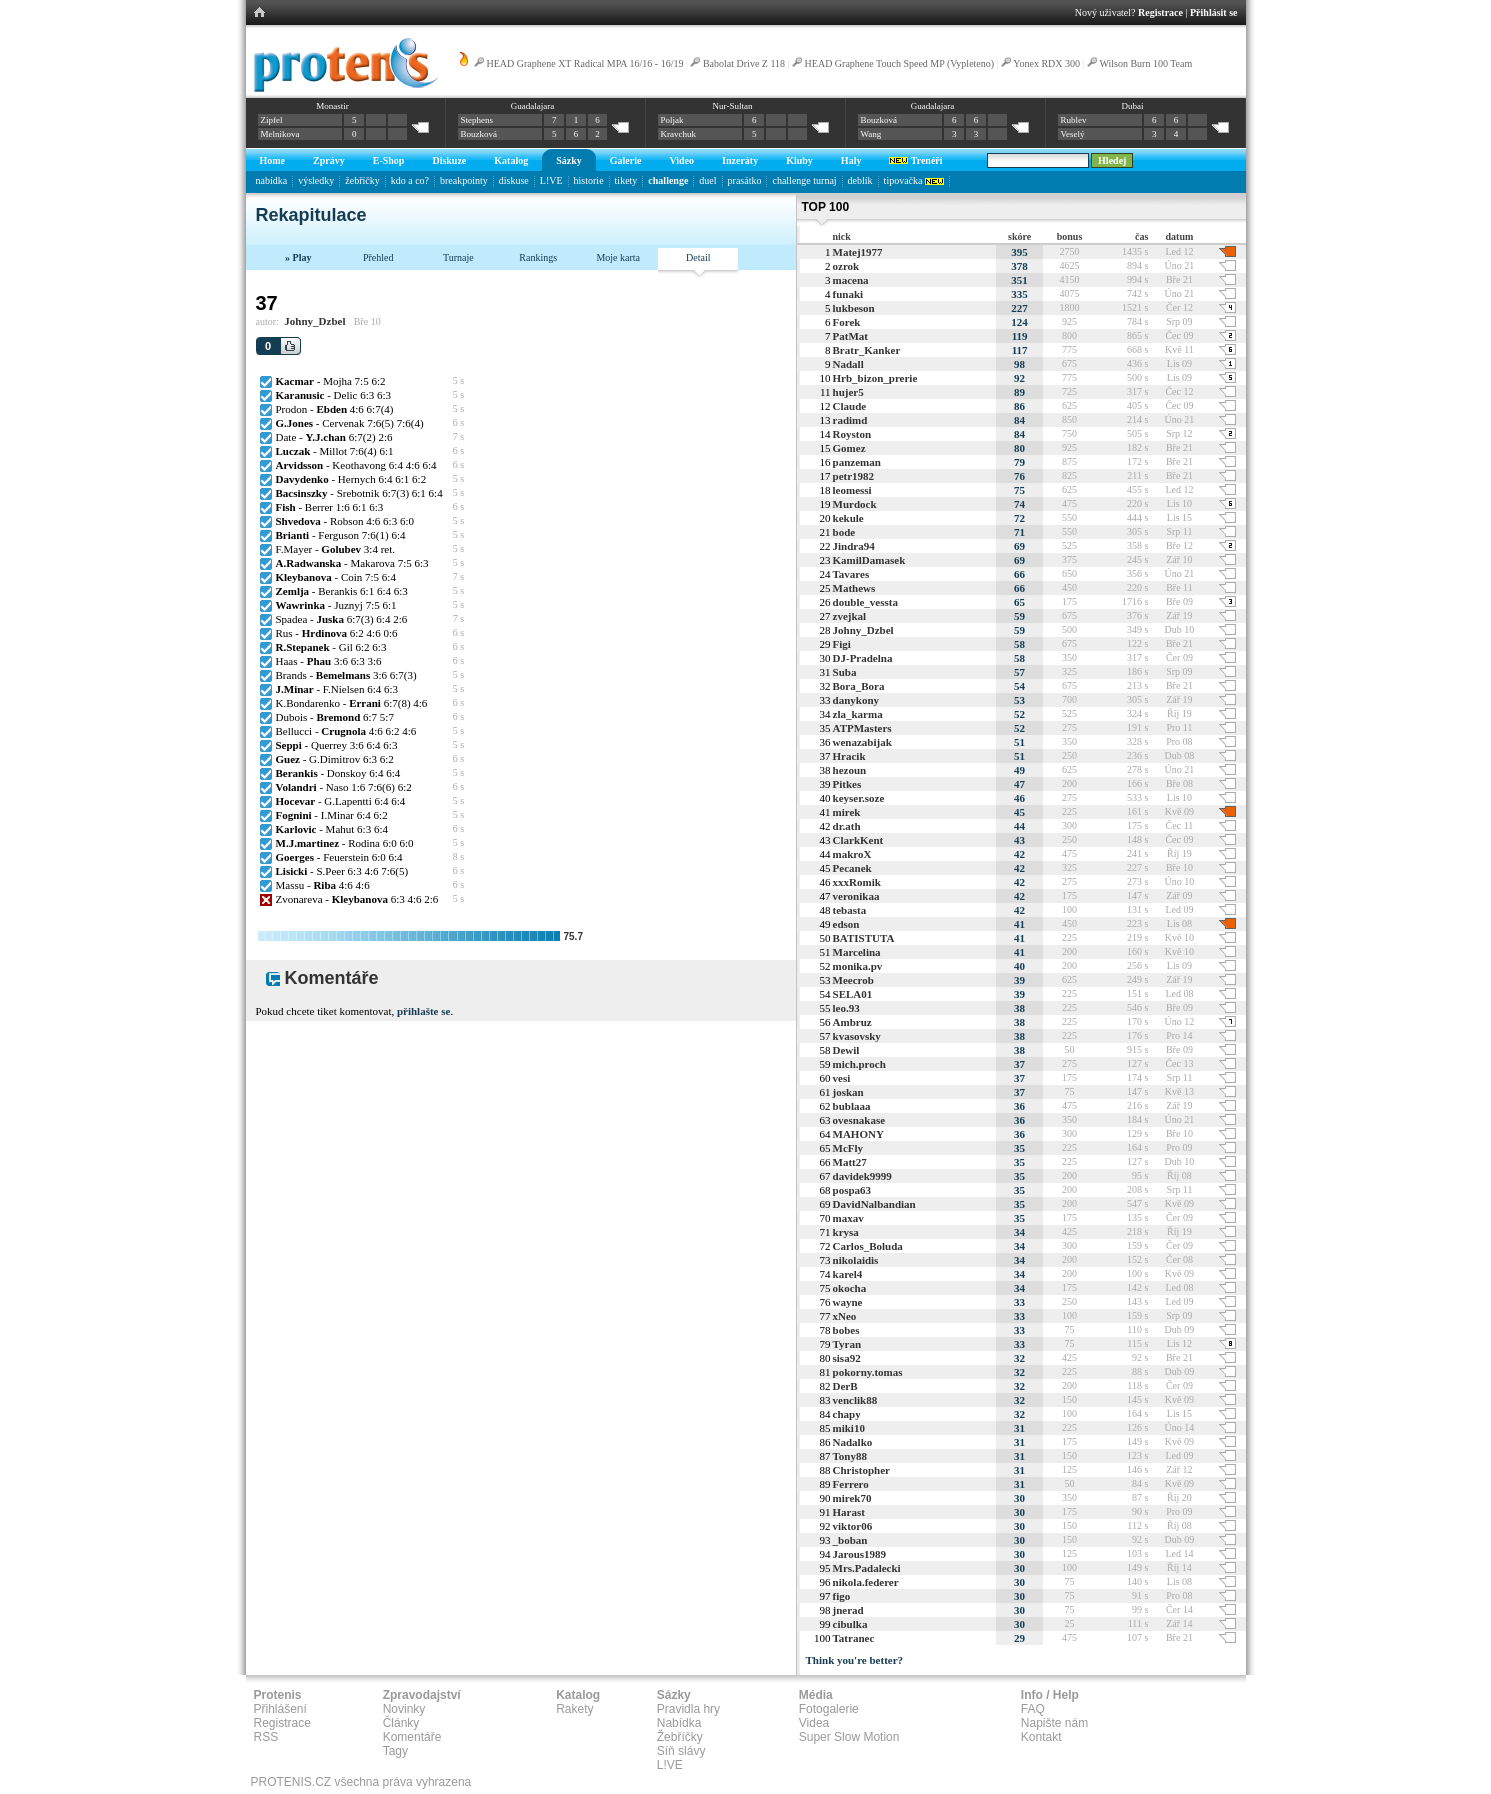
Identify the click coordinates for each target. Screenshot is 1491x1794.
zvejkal (850, 616)
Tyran (847, 1344)
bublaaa (852, 1106)
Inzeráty (740, 160)
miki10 (849, 1428)
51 (1019, 742)
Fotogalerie (829, 1709)
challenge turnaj (804, 180)
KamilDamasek (869, 560)
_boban (850, 1540)
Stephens (477, 120)
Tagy (395, 1751)
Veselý (1073, 134)
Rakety (574, 1709)
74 (1019, 504)
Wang (871, 134)
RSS (266, 1737)
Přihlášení (280, 1709)
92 (1019, 378)
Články (401, 1723)
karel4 (848, 1274)
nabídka (272, 180)
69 (1019, 546)
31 (1019, 1428)
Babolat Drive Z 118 (744, 63)
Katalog (511, 160)
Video (681, 160)
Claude (850, 406)
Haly (851, 160)
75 (1019, 490)
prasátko (745, 180)
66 (1019, 574)
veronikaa (856, 896)
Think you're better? (855, 1660)
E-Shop (389, 160)
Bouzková (479, 134)
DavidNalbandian (874, 1204)
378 (1019, 266)
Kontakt (1041, 1737)
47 (1019, 784)
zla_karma (858, 714)
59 (1019, 616)
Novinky (404, 1709)
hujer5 (848, 392)
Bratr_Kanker (867, 350)
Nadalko (853, 1442)
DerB (845, 1386)
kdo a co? (410, 180)
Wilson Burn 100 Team (1145, 63)
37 (1019, 1064)
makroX (852, 854)
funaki (848, 294)
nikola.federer (866, 1582)
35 (1019, 1148)
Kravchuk (679, 134)
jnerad (848, 1610)
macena (851, 280)
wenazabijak (862, 742)
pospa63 (852, 1190)
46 (1019, 798)
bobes (846, 1330)
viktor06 (853, 1526)
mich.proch (859, 1064)
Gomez (849, 448)
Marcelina (857, 952)
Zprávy (329, 160)
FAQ (1033, 1709)
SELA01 (853, 994)
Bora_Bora (859, 686)
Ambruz (852, 1022)
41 (1019, 924)
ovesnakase (859, 1120)
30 (1019, 1498)
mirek (847, 812)
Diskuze (449, 160)
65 (1019, 602)
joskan (848, 1092)
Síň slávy (681, 1751)
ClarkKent (858, 840)
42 (1019, 854)
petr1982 (854, 476)
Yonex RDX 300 (1046, 63)
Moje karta (618, 257)
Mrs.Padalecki (867, 1568)
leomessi (852, 490)
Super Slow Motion (849, 1737)
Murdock (855, 504)
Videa (814, 1723)
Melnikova (280, 134)
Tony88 (850, 1456)
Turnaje (458, 257)
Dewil (846, 1050)
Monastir (332, 106)
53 (1019, 700)
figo (842, 1596)
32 (1019, 1358)
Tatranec (854, 1638)
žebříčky (362, 180)
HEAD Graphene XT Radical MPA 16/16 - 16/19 (585, 63)
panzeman (857, 462)
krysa (846, 1232)
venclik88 (855, 1400)
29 (1019, 1638)
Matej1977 (858, 252)
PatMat (850, 336)
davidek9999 (862, 1176)
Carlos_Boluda (868, 1246)
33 (1019, 1302)
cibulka (850, 1624)
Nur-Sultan (733, 106)
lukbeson (854, 308)
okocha (850, 1288)
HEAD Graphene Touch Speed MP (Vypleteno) (900, 63)
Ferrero (851, 1484)
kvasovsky (857, 1036)
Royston (852, 434)
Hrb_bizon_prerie (875, 378)
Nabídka (679, 1723)
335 (1019, 294)
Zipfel (272, 120)
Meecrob (853, 980)
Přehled (378, 257)
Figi (842, 644)
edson (846, 924)
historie (589, 180)
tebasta (850, 910)
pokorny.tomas (868, 1372)
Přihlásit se (1214, 12)
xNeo (845, 1316)
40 (1019, 966)
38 (1019, 1008)
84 (1019, 420)
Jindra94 (854, 546)
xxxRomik (857, 882)
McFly (848, 1148)
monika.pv (858, 966)
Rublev (1074, 120)
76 (1019, 476)
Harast (849, 1512)
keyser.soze (859, 798)
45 (1019, 812)
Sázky (569, 160)
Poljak (672, 120)
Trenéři (915, 160)
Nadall (848, 364)
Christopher (861, 1470)
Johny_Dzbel (314, 321)
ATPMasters (862, 728)
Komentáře (412, 1737)
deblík (860, 180)
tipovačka (914, 180)
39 (1019, 980)
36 (1019, 1106)
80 (1019, 448)
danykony (856, 700)
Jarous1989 (860, 1554)
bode (844, 532)
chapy (847, 1414)
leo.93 (846, 1008)
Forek (847, 322)
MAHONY (858, 1134)
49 (1019, 770)
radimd (850, 420)
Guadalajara (532, 106)
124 (1019, 322)
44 (1019, 826)
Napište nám (1054, 1723)
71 (1019, 532)
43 (1019, 840)
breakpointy (464, 180)
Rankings (538, 257)
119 (1020, 336)
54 (1019, 686)
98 (1019, 364)
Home (273, 160)
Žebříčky (680, 1737)
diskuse (514, 180)
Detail (698, 257)
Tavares (851, 574)
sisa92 (847, 1358)
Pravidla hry (688, 1709)
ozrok (846, 266)
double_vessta (865, 602)
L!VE (551, 180)
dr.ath (847, 826)
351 (1019, 280)
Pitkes (847, 784)
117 (1020, 350)
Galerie (626, 160)
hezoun (850, 770)
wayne (848, 1302)
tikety (626, 180)
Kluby (799, 160)
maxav (848, 1218)
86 (1019, 406)
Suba (845, 672)
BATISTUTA (864, 938)
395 (1019, 252)
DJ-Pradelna (863, 658)
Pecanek (852, 868)
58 (1019, 644)
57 (1019, 672)
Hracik (849, 756)
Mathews (854, 588)
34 (1019, 1232)
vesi (842, 1078)
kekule (848, 518)
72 (1019, 518)
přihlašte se (423, 1011)
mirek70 (852, 1498)
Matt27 (850, 1162)
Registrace (1160, 12)
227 (1019, 308)
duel (707, 180)
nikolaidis (856, 1260)
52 (1019, 714)
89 (1019, 392)
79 (1019, 462)
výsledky (316, 180)
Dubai (1132, 106)
